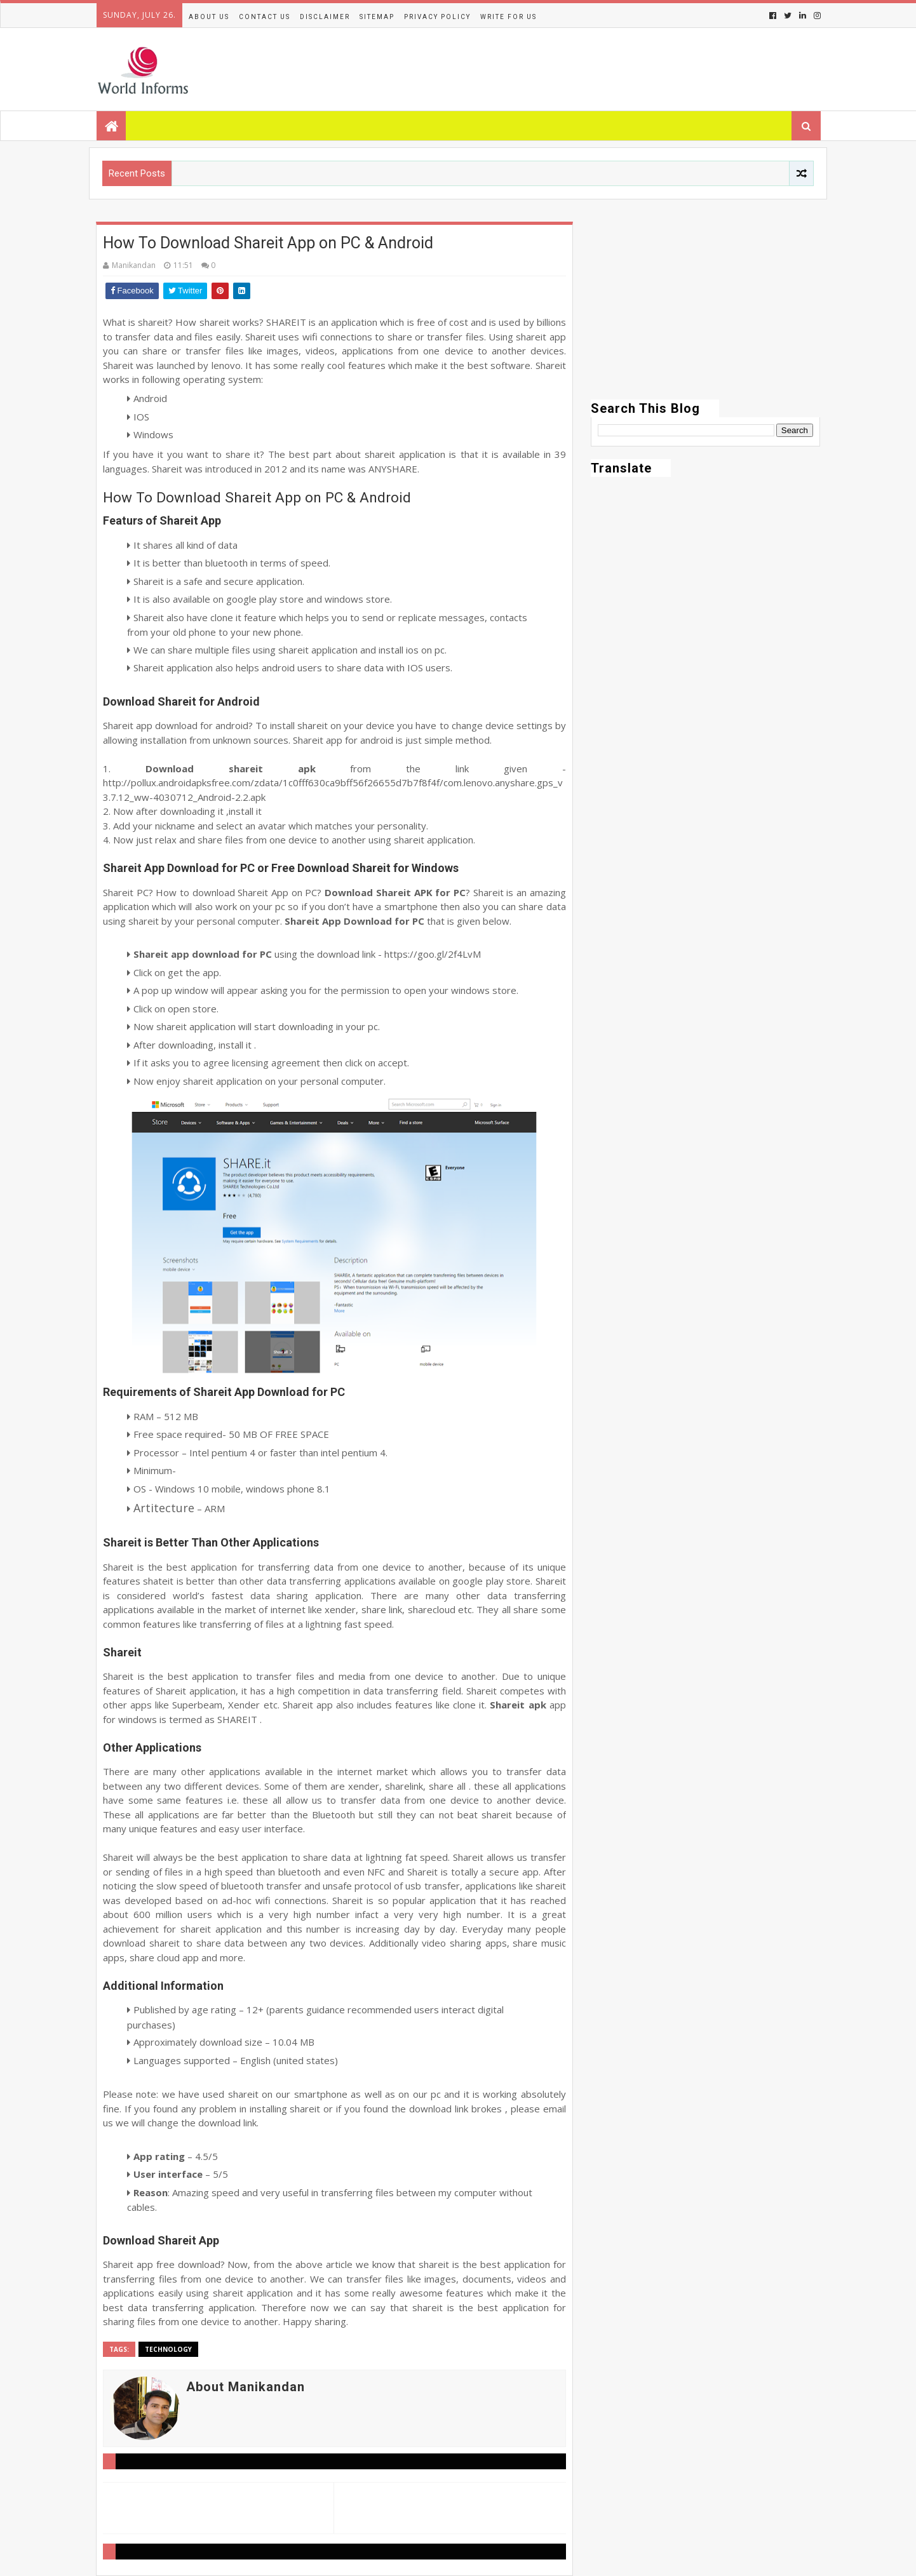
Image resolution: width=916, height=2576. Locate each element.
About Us (209, 16)
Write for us (508, 16)
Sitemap (377, 16)
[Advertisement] (705, 310)
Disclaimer (325, 16)
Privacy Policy (437, 16)
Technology (168, 2349)
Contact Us (264, 16)
